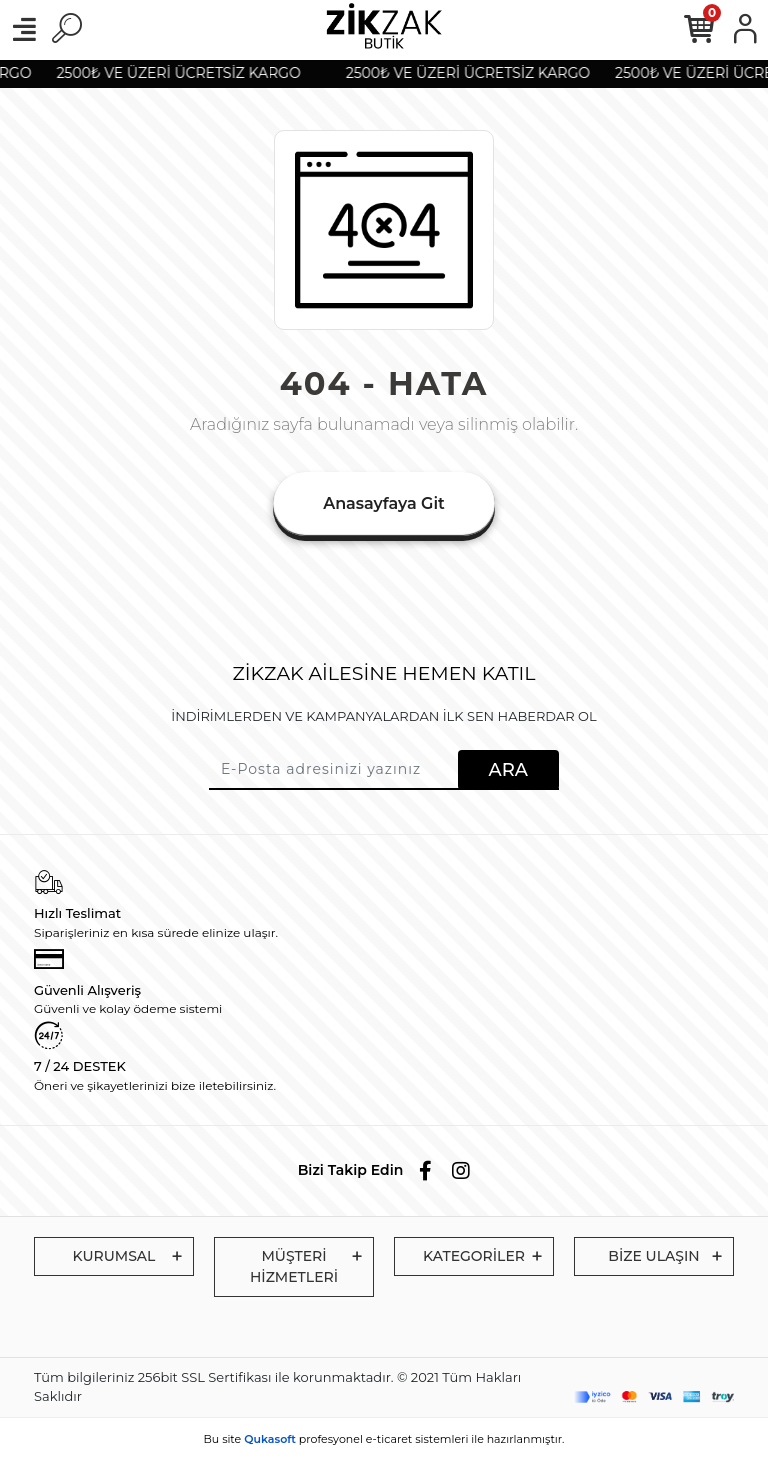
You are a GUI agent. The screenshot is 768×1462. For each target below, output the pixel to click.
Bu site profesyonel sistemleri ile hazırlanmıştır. (384, 1439)
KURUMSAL (114, 1256)
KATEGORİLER (474, 1256)
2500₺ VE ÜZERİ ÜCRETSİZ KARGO (182, 73)
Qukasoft (270, 1439)
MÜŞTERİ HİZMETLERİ (294, 1266)
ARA (508, 770)
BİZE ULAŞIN (653, 1256)
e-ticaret (389, 1439)
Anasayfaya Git (384, 503)
